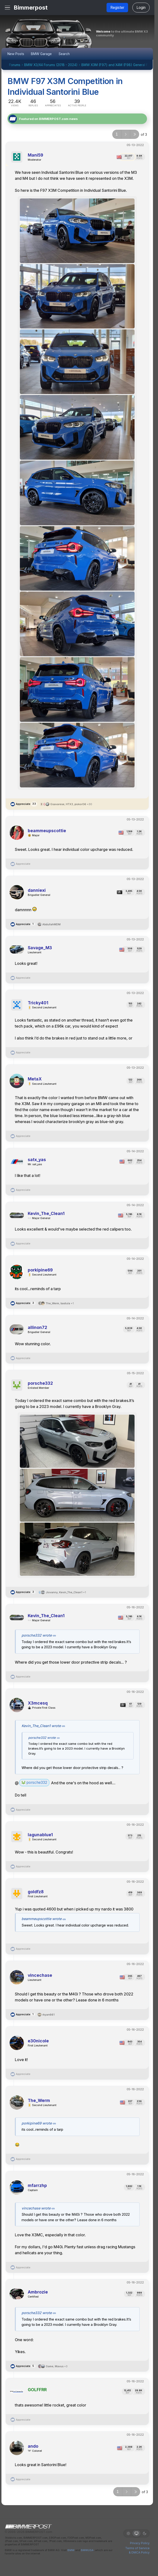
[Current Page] (117, 134)
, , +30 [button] (66, 804)
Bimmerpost (31, 7)
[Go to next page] (125, 134)
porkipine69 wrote (39, 2123)
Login (141, 7)
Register (117, 7)
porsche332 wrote (39, 1635)
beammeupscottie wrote (44, 1919)
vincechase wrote (38, 2208)
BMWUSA (87, 2550)
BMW (71, 2550)
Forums (14, 65)
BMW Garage (41, 54)
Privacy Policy (140, 2543)
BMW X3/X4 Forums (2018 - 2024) (51, 65)
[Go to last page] (134, 134)
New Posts (15, 54)
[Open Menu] (7, 8)
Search (64, 54)
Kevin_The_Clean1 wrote (43, 1726)
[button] (49, 924)
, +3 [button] (53, 2366)
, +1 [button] (56, 1303)
